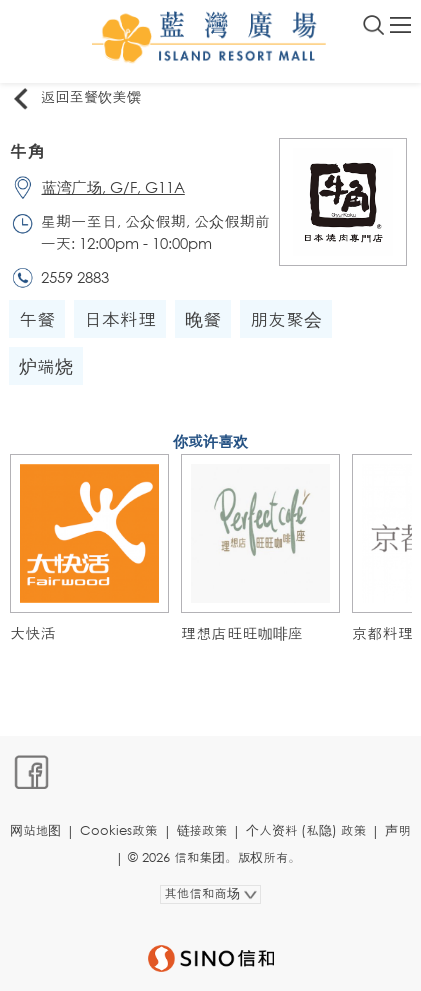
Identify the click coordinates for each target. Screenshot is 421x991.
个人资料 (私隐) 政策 (306, 830)
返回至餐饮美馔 (75, 98)
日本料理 (120, 319)
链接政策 (202, 830)
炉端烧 (46, 366)
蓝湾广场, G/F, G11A (113, 187)
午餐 (37, 319)
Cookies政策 (118, 830)
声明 (398, 830)
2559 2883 (75, 277)
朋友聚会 (286, 319)
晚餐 (203, 319)
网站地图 (35, 830)
